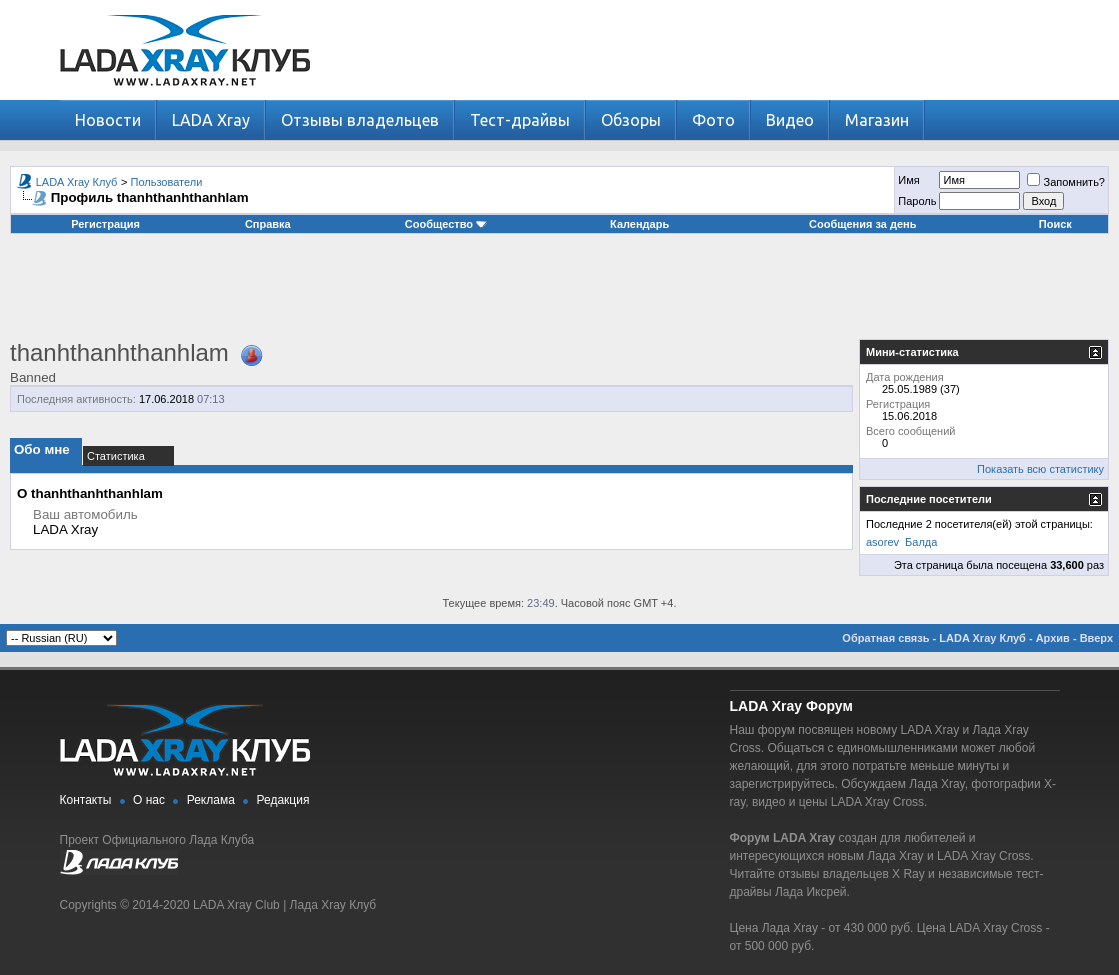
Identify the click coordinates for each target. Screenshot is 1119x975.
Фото (713, 120)
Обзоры (631, 120)
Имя (908, 180)
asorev (882, 542)
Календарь (639, 224)
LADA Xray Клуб (77, 182)
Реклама (211, 800)
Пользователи (167, 182)
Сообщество (446, 224)
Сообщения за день (862, 224)
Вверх (1096, 638)
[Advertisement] (560, 294)
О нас (149, 800)
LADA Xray (211, 120)
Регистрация (105, 224)
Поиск (1055, 224)
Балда (921, 542)
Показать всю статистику (1040, 469)
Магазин (877, 120)
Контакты (86, 800)
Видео (790, 120)
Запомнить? (1066, 182)
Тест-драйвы (520, 120)
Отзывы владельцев (360, 120)
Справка (268, 224)
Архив (1053, 638)
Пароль (917, 201)
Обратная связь (885, 638)
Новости (108, 120)
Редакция (283, 800)
